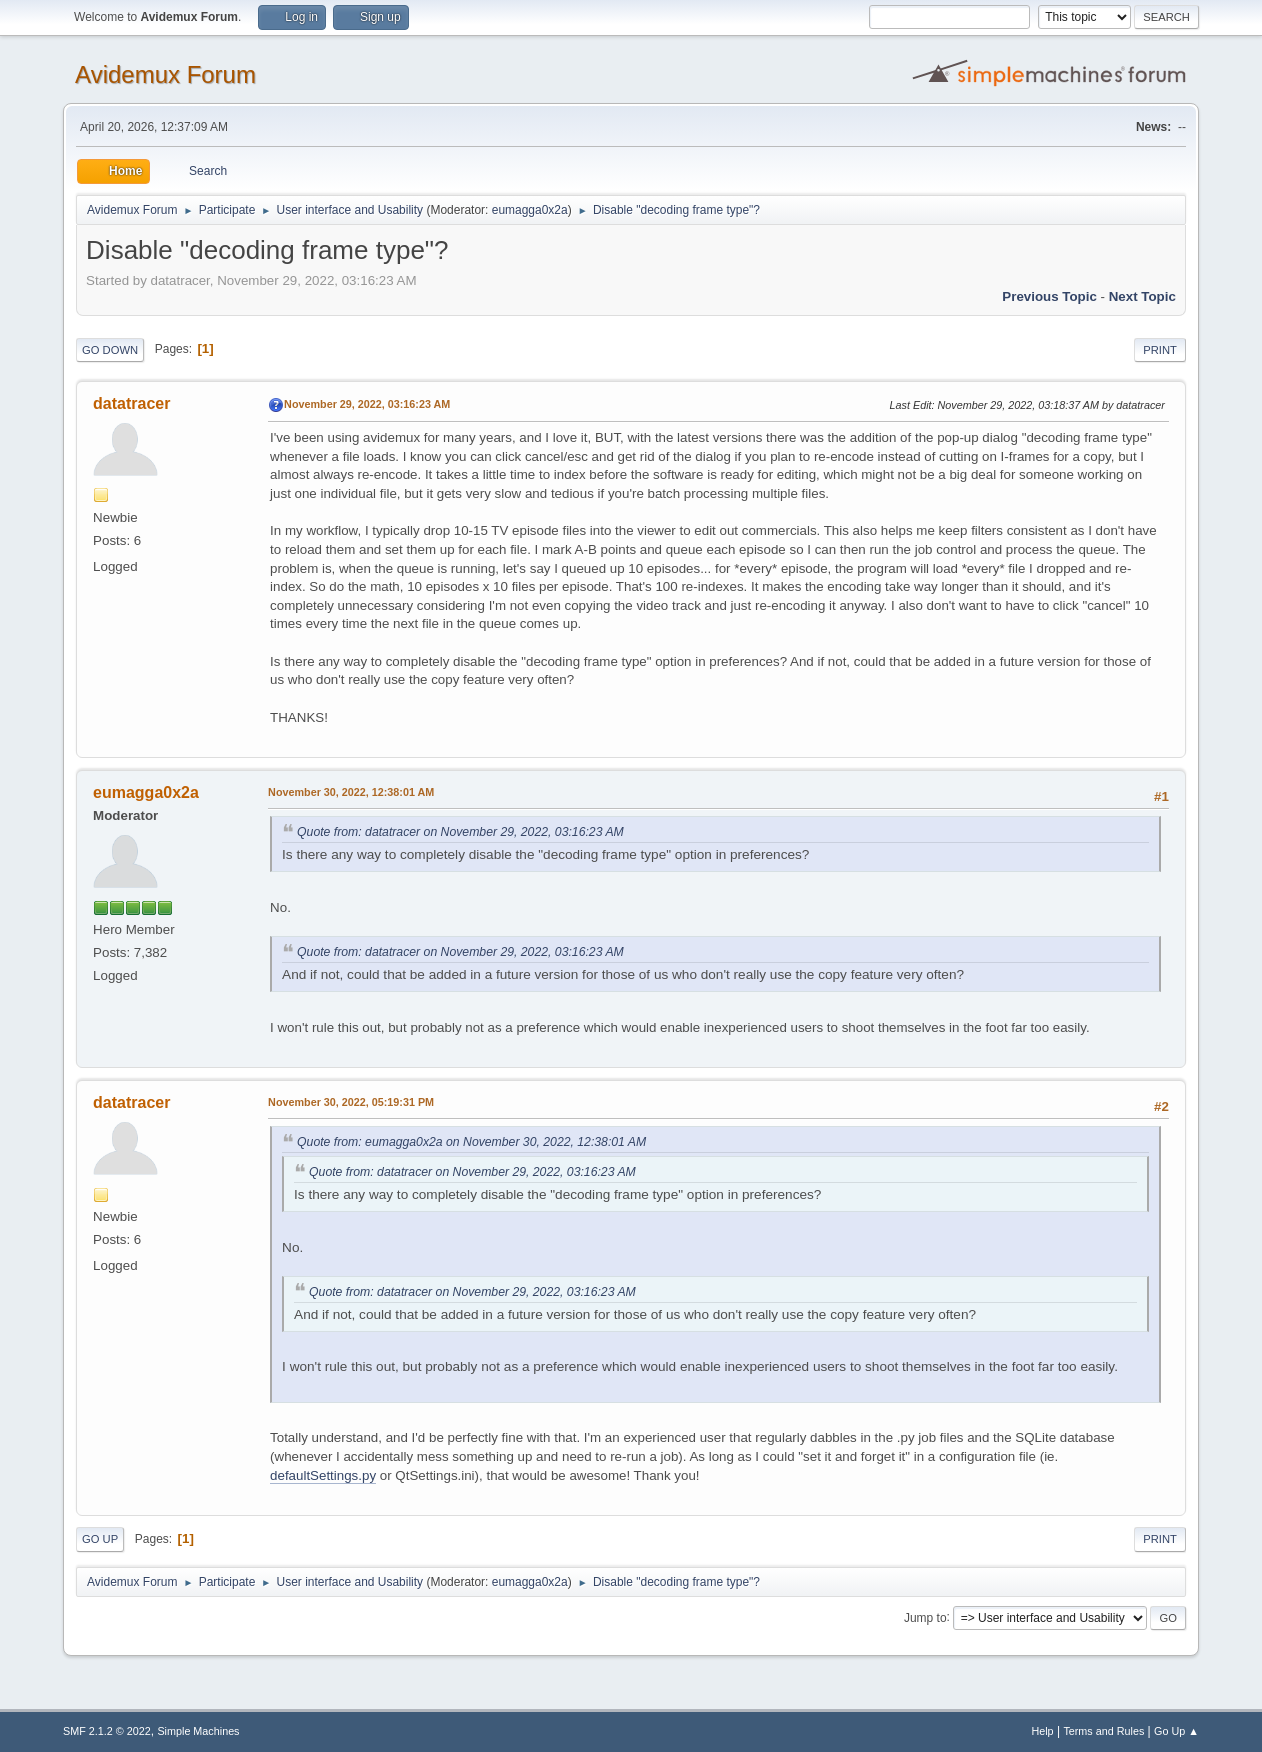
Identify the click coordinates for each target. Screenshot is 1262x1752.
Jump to (925, 1617)
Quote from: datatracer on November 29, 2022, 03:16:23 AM (460, 832)
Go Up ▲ (1176, 1731)
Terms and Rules (1103, 1731)
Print (1160, 350)
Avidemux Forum (165, 74)
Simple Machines (198, 1731)
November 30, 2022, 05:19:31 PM (351, 1102)
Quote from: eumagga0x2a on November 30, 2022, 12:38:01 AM (471, 1142)
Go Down (110, 350)
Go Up (100, 1539)
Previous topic (1049, 296)
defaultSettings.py (323, 1475)
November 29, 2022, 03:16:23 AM (367, 404)
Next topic (1142, 296)
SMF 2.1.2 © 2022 (107, 1731)
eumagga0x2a (530, 210)
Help (1042, 1731)
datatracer (131, 403)
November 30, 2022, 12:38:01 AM (351, 792)
